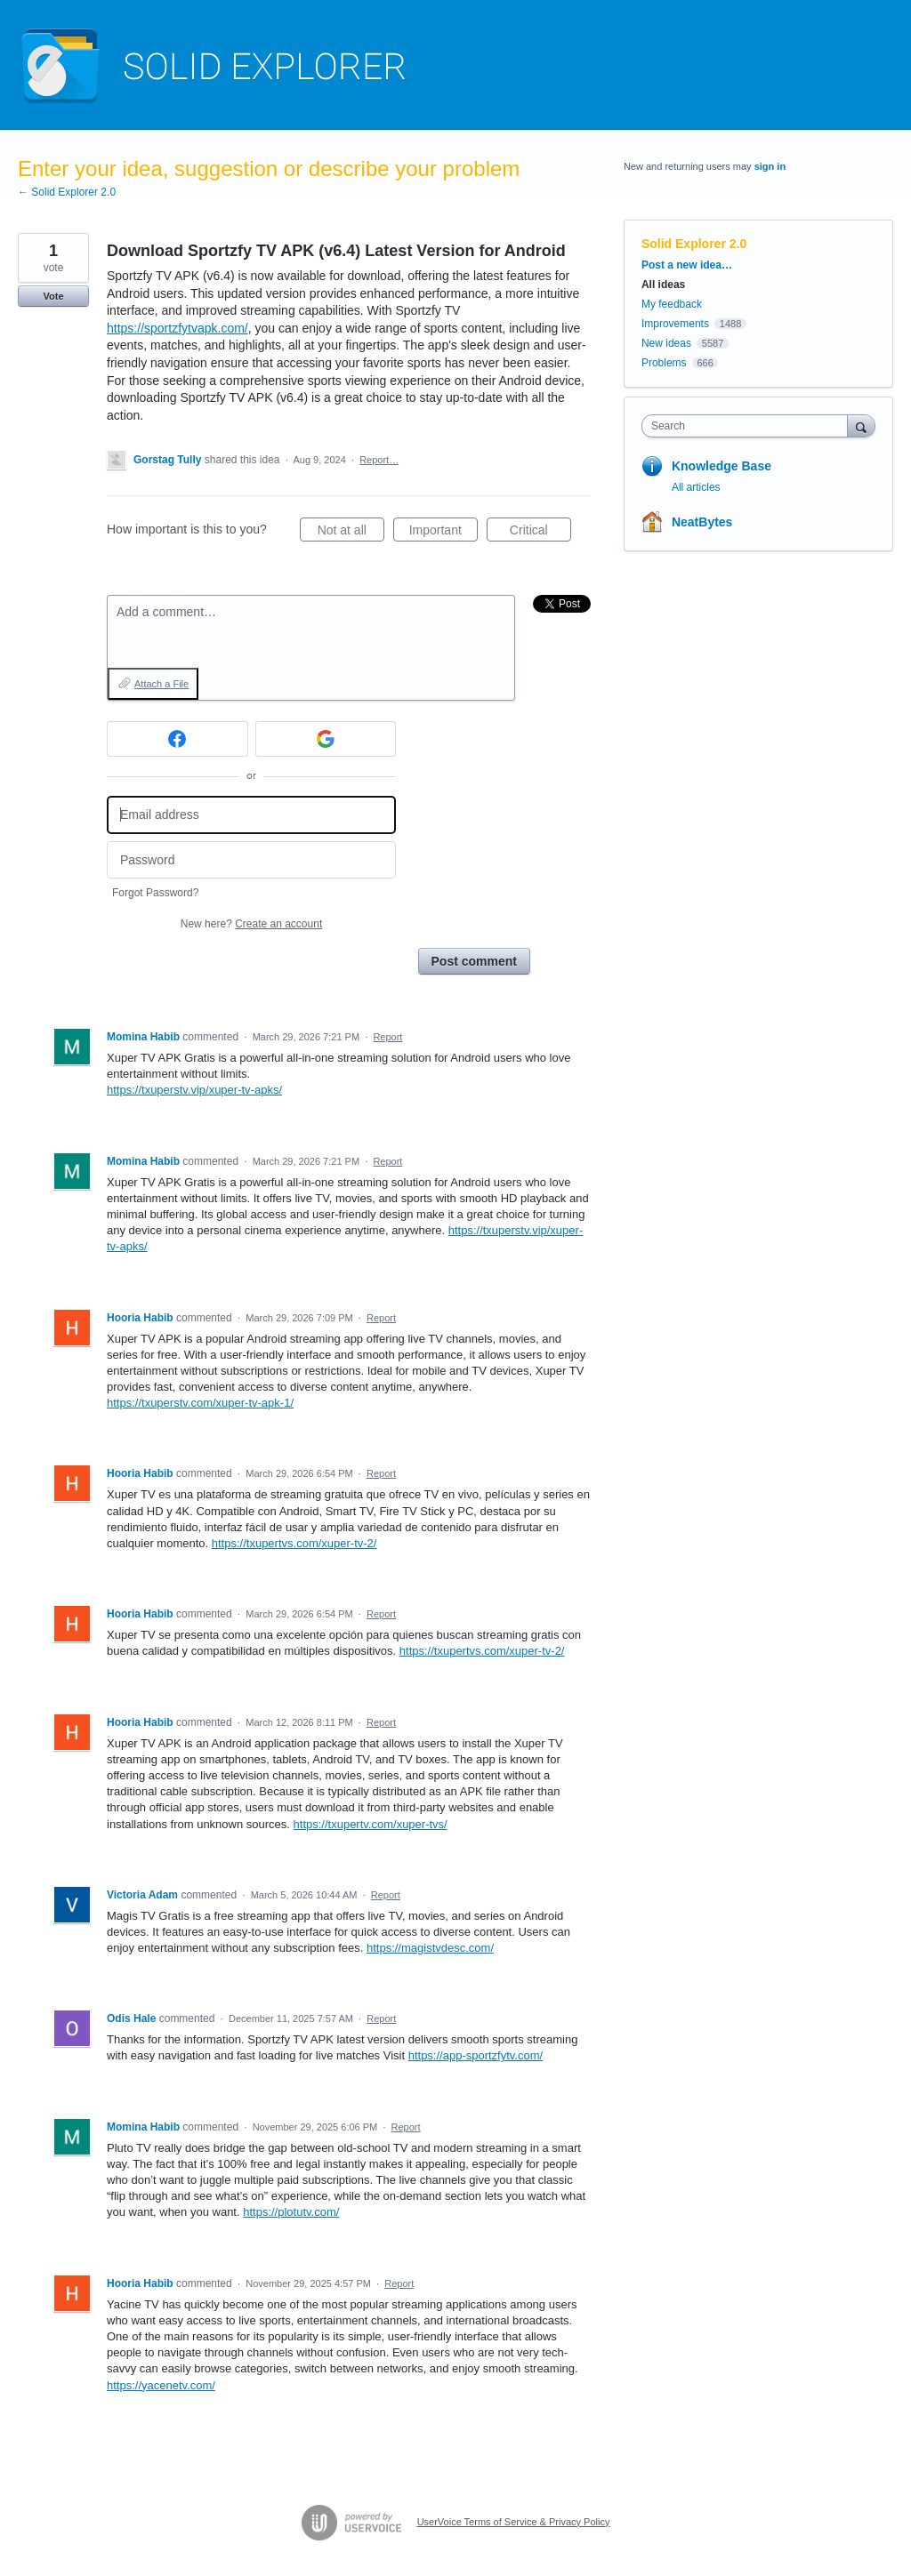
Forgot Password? (155, 893)
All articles (696, 487)
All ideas (663, 284)
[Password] (251, 860)
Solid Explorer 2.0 (693, 244)
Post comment (474, 961)
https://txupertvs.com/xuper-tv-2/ (294, 1543)
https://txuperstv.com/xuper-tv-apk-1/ (200, 1402)
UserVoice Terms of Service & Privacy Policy (513, 2521)
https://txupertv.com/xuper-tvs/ (370, 1824)
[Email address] (251, 815)
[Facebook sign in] (177, 739)
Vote (53, 296)
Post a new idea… (686, 265)
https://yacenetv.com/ (161, 2385)
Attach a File (161, 683)
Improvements (675, 323)
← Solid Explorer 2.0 (67, 192)
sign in (770, 166)
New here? (251, 924)
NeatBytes (702, 522)
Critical (540, 532)
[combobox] (748, 426)
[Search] (861, 425)
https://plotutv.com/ (291, 2212)
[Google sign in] (326, 739)
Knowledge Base (721, 466)
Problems (664, 363)
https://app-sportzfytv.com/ (475, 2055)
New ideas (666, 343)
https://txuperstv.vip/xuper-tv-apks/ (194, 1089)
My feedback (671, 304)
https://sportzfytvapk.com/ (177, 328)
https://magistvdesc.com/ (430, 1947)
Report (387, 1036)
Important (443, 532)
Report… (379, 459)
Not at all (351, 532)
